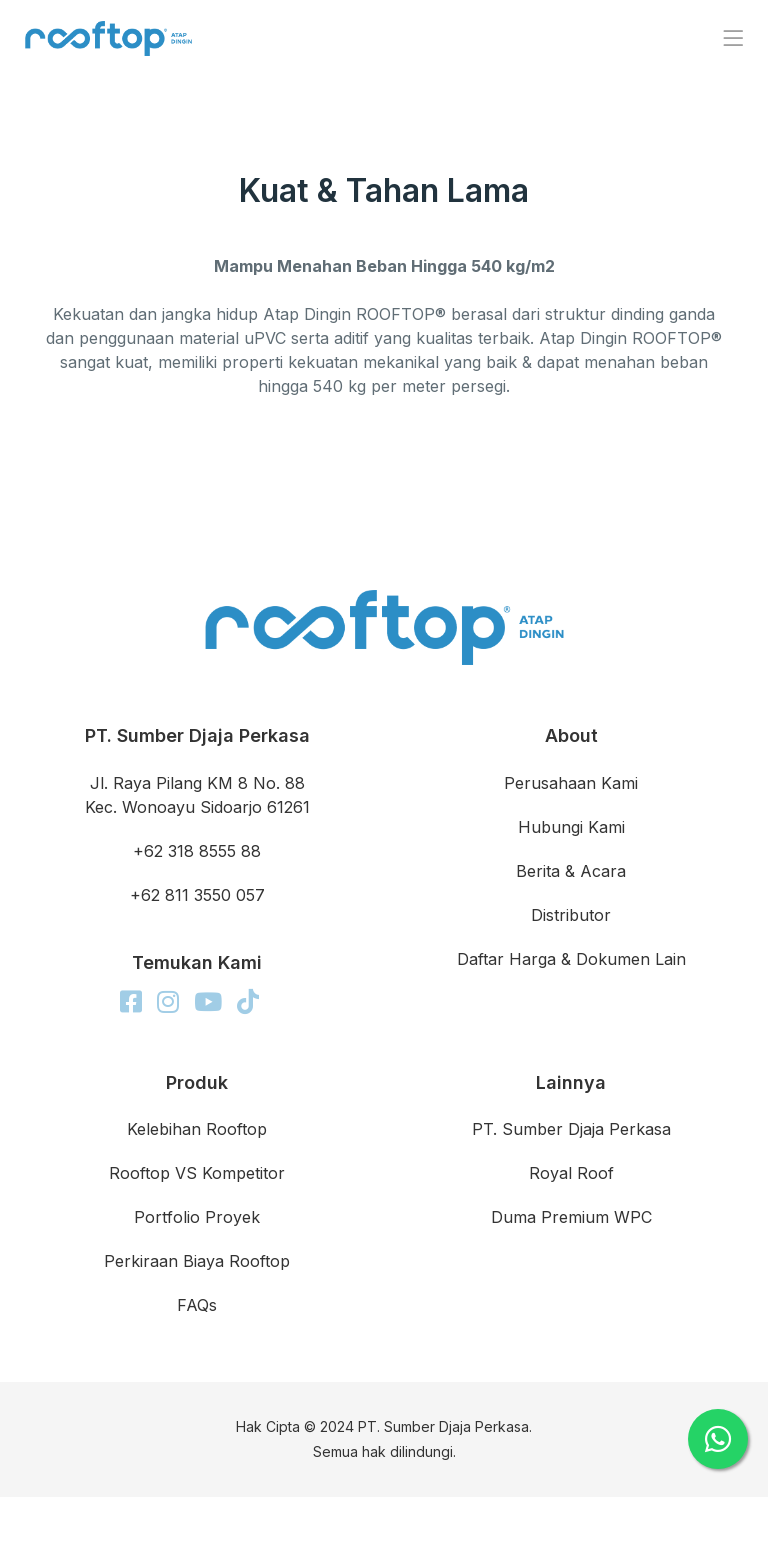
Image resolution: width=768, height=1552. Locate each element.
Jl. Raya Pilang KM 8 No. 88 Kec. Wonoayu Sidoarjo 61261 (197, 795)
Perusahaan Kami (571, 783)
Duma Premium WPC (571, 1217)
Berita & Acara (571, 871)
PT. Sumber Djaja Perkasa (571, 1129)
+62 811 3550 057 (197, 895)
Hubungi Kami (571, 827)
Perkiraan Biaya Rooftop (197, 1261)
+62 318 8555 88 (197, 851)
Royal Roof (571, 1173)
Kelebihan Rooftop (197, 1129)
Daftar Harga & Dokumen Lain (571, 959)
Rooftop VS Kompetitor (197, 1173)
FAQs (197, 1305)
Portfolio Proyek (197, 1217)
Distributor (571, 915)
